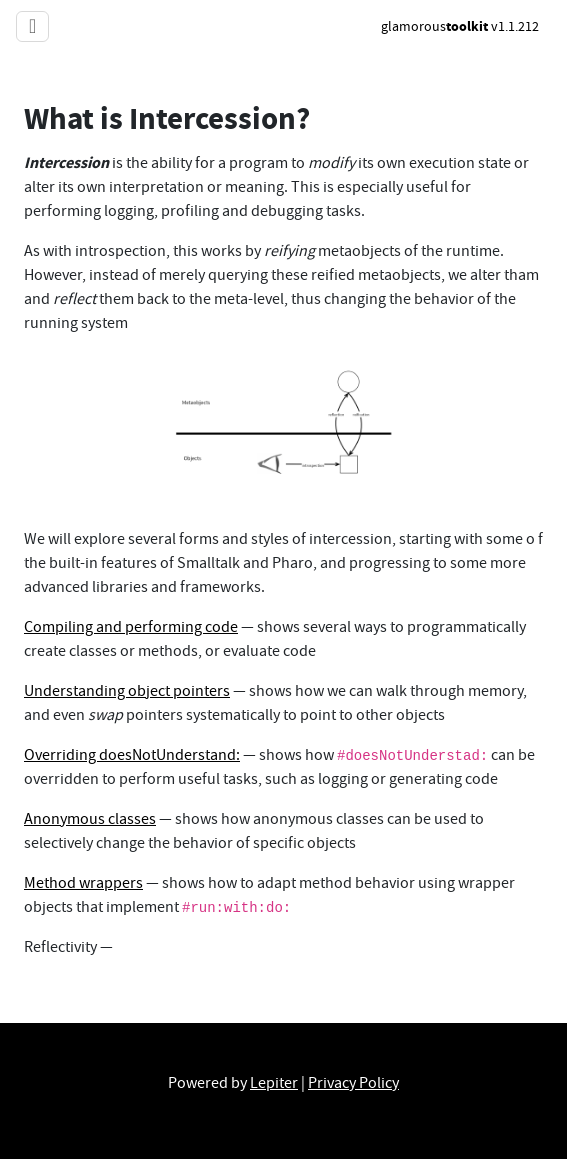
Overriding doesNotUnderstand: (132, 755)
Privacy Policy (353, 1083)
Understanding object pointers (127, 691)
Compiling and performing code (131, 627)
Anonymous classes (90, 819)
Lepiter (274, 1083)
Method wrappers (83, 883)
